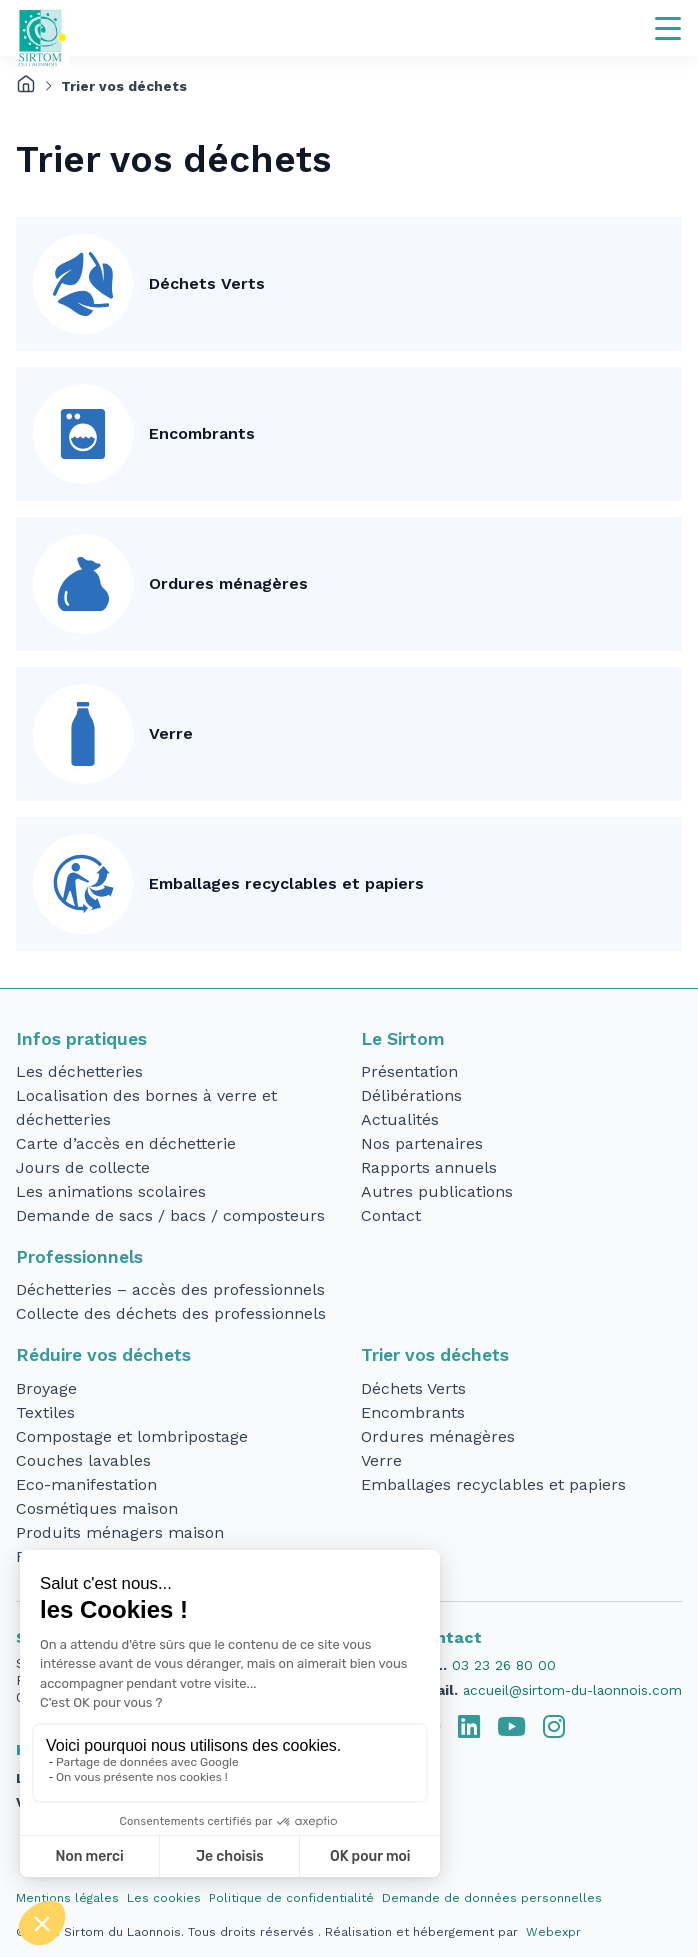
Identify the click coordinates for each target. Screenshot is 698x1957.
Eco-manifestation (86, 1484)
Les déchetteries (79, 1071)
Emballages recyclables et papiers (286, 883)
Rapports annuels (429, 1167)
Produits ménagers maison (120, 1532)
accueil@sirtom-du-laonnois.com (572, 1690)
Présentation (409, 1071)
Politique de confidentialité (291, 1898)
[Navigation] (668, 28)
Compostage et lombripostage (132, 1436)
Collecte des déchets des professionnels (171, 1313)
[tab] (469, 1727)
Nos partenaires (422, 1143)
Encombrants (202, 433)
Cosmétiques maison (97, 1508)
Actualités (400, 1119)
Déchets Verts (207, 283)
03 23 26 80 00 (504, 1665)
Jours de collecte (83, 1167)
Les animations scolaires (111, 1191)
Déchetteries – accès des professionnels (170, 1289)
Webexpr (553, 1932)
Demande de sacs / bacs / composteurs (170, 1215)
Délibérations (411, 1095)
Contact (391, 1215)
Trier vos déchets (435, 1355)
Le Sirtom (403, 1039)
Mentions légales (67, 1898)
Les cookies (164, 1898)
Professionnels (79, 1257)
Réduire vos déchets (103, 1355)
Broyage (46, 1388)
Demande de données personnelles (492, 1898)
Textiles (45, 1412)
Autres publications (437, 1191)
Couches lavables (83, 1460)
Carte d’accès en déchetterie (126, 1143)
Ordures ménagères (228, 583)
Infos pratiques (81, 1039)
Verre (171, 733)
